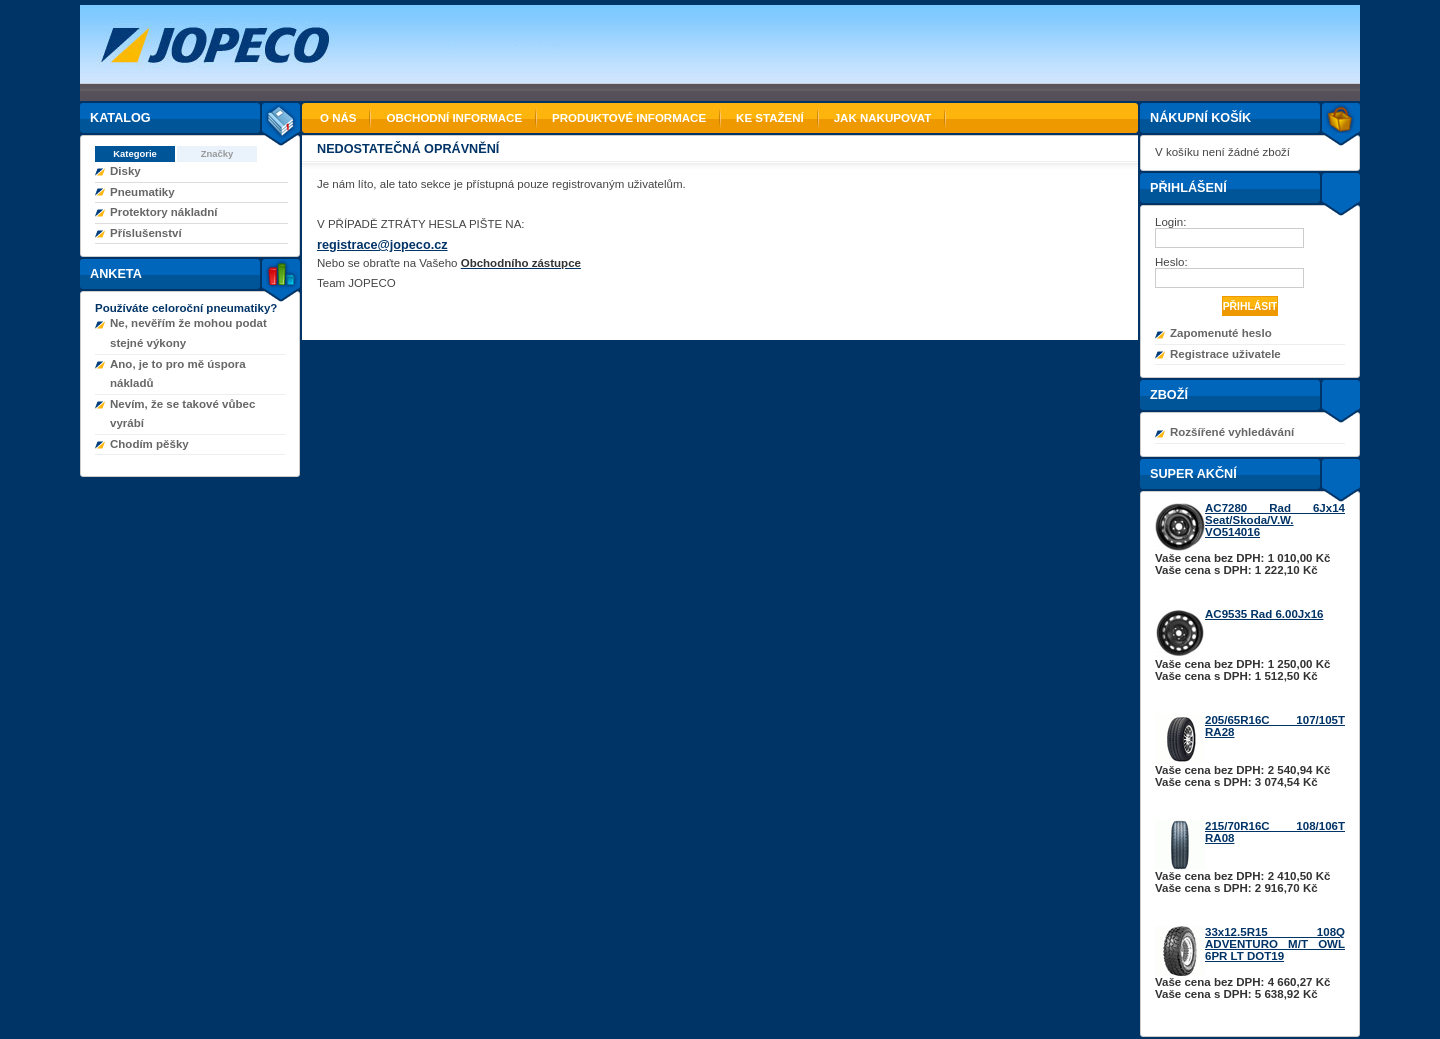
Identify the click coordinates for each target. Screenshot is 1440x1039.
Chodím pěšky (149, 444)
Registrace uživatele (1225, 354)
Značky (217, 153)
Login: (1172, 222)
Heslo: (1173, 262)
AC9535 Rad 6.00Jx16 (1264, 614)
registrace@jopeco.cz (382, 245)
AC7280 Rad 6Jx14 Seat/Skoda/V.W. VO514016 (1275, 520)
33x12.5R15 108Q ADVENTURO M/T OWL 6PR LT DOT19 (1275, 944)
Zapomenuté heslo (1221, 333)
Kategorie (135, 153)
